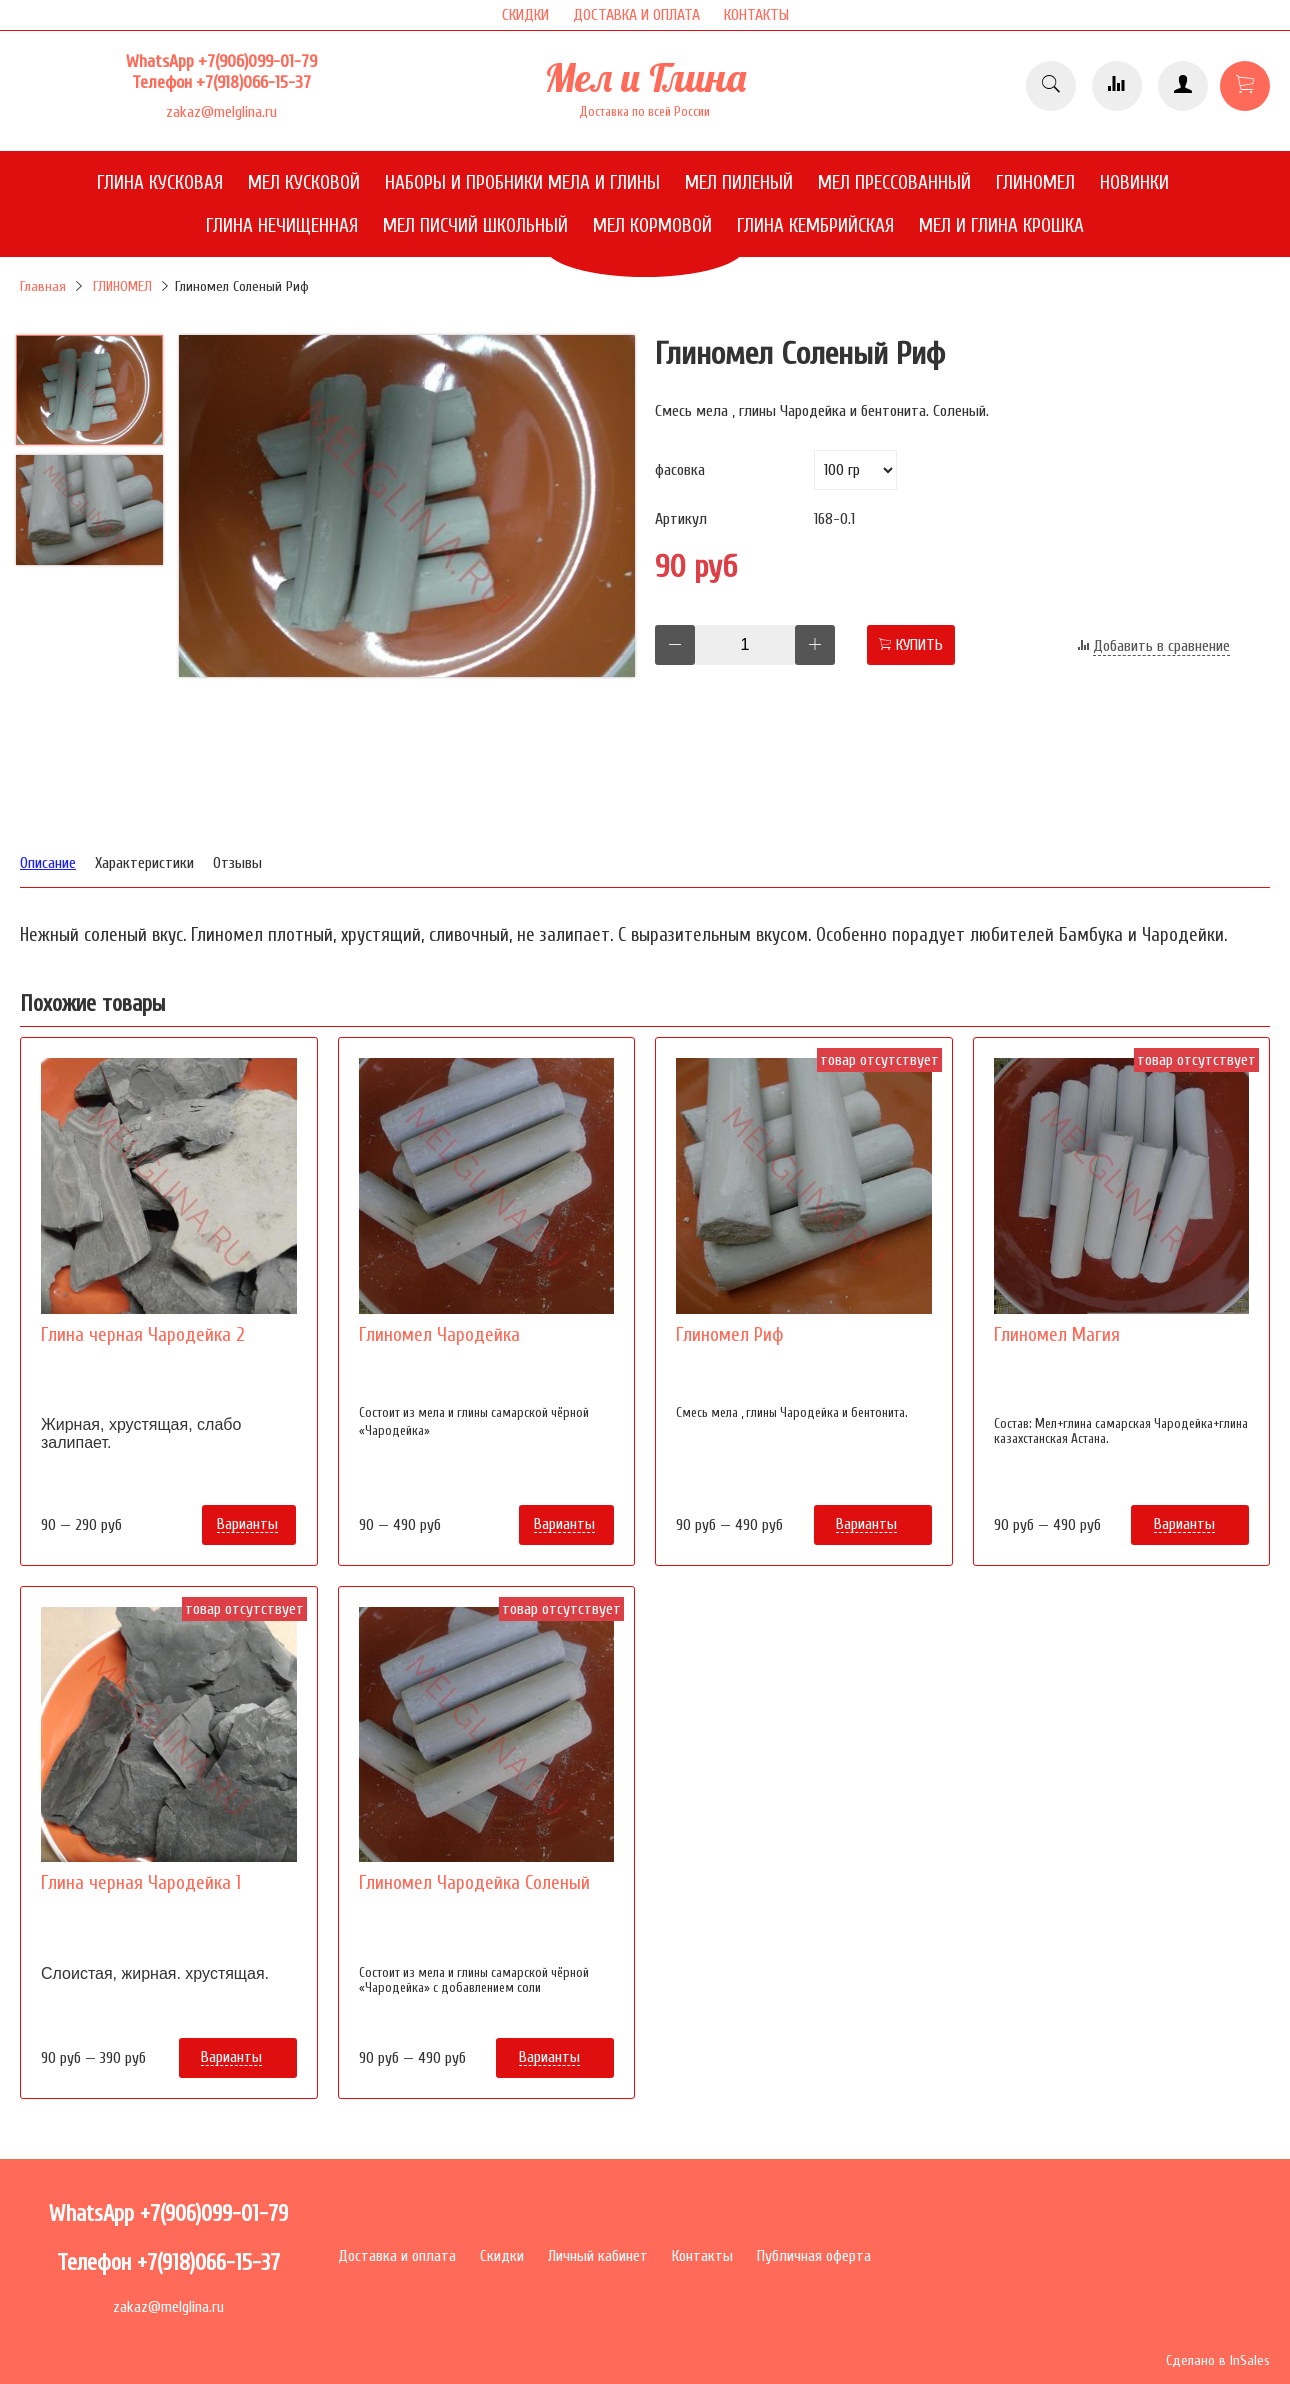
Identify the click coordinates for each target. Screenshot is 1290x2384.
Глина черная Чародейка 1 (141, 1883)
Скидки (502, 2256)
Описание (48, 863)
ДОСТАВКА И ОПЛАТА (636, 15)
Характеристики (144, 863)
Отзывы (237, 863)
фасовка (680, 470)
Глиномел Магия (1057, 1335)
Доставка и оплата (397, 2256)
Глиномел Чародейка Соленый (474, 1883)
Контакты (702, 2256)
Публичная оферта (814, 2256)
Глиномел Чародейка (439, 1335)
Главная (43, 286)
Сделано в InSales (1218, 2360)
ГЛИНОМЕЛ (122, 286)
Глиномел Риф (730, 1335)
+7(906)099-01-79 (257, 61)
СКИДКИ (525, 15)
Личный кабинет (598, 2256)
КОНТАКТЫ (756, 15)
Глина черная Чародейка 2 (142, 1335)
